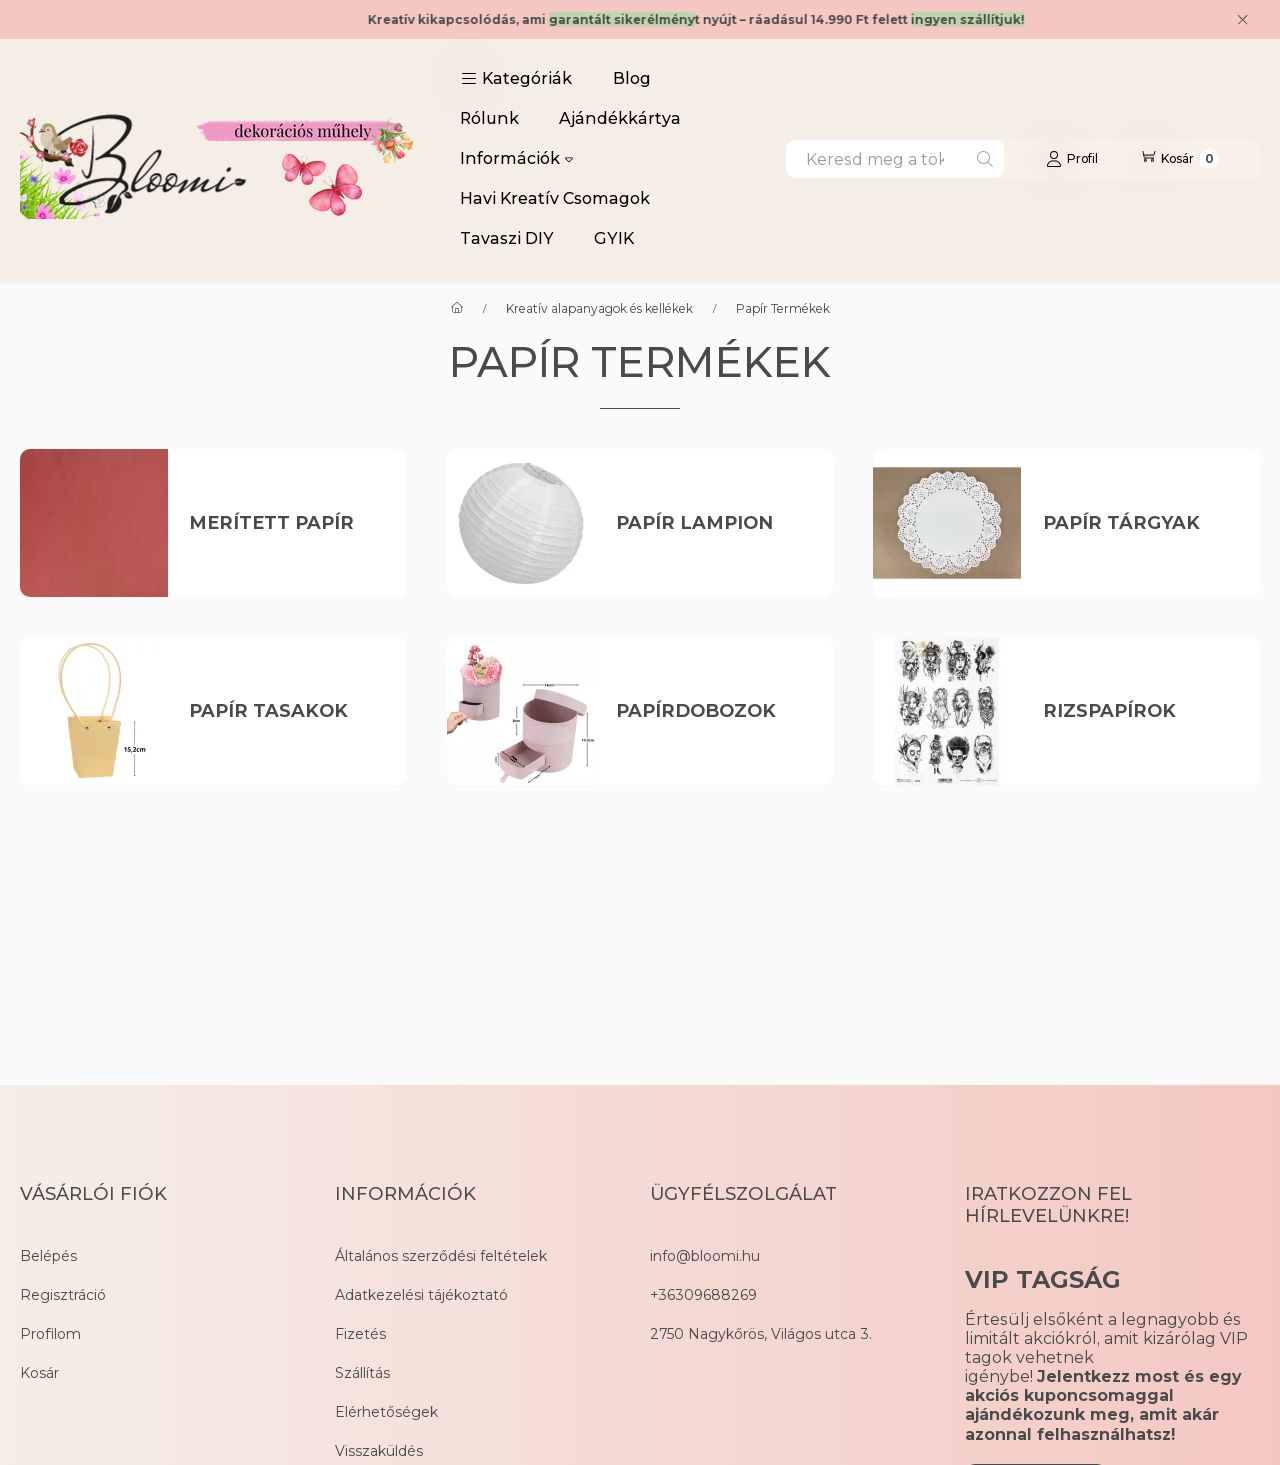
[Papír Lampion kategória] (714, 523)
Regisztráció (63, 1295)
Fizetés (360, 1334)
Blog (632, 78)
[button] (516, 79)
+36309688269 (703, 1295)
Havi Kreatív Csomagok (555, 198)
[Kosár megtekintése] (1179, 159)
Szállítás (362, 1373)
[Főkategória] (457, 309)
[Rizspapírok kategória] (1141, 711)
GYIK (614, 238)
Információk (516, 158)
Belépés (48, 1256)
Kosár (39, 1373)
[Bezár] (1242, 20)
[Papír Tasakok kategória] (287, 711)
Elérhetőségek (386, 1412)
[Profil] (1072, 159)
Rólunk (489, 118)
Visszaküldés (379, 1451)
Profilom (50, 1334)
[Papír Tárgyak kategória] (1141, 523)
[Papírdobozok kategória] (714, 711)
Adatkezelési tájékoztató (421, 1295)
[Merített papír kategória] (287, 523)
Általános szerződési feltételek (441, 1256)
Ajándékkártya (620, 118)
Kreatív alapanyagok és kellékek (599, 309)
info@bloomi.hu (705, 1256)
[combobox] (895, 159)
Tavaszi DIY (507, 238)
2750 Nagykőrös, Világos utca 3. (761, 1334)
